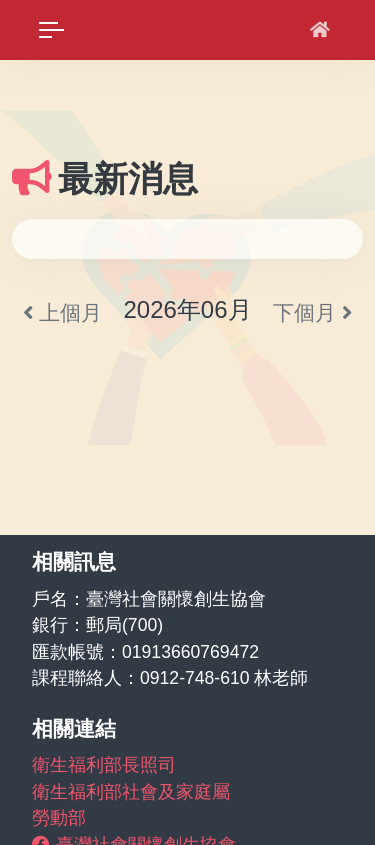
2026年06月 (187, 309)
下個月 (312, 312)
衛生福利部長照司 (104, 765)
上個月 (62, 312)
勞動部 (59, 818)
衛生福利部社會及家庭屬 (131, 792)
